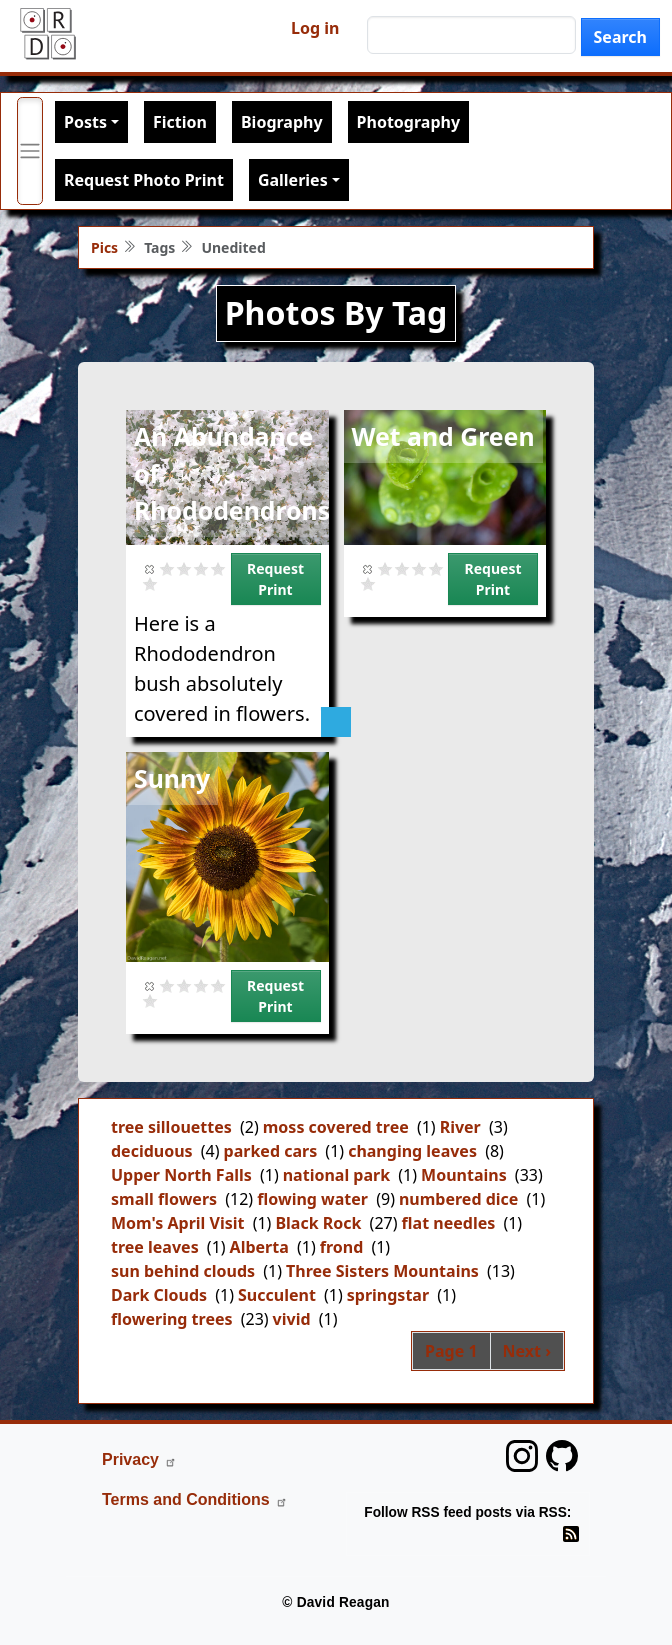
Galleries (293, 180)
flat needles (449, 1223)
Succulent (277, 1295)
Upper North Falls (181, 1175)
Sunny (172, 778)
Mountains (464, 1175)
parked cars (271, 1151)
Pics (104, 247)
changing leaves (412, 1151)
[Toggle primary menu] (30, 151)
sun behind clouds (183, 1271)
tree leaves (155, 1247)
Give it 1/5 (167, 568)
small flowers (164, 1199)
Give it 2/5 (184, 568)
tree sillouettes (171, 1127)
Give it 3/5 (201, 568)
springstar (388, 1295)
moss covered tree (336, 1127)
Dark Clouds (159, 1295)
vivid (292, 1319)
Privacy (139, 1459)
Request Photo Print (144, 180)
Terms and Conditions (195, 1499)
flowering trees (172, 1319)
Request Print (275, 579)
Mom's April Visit (178, 1223)
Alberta (259, 1247)
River (460, 1127)
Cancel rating (150, 568)
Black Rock (318, 1223)
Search (620, 37)
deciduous (152, 1151)
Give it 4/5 (218, 568)
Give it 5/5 (150, 583)
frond (342, 1247)
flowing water (312, 1199)
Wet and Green (443, 436)
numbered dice (458, 1199)
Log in (315, 28)
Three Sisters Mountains (382, 1271)
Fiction (180, 122)
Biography (282, 122)
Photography (408, 122)
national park (336, 1175)
